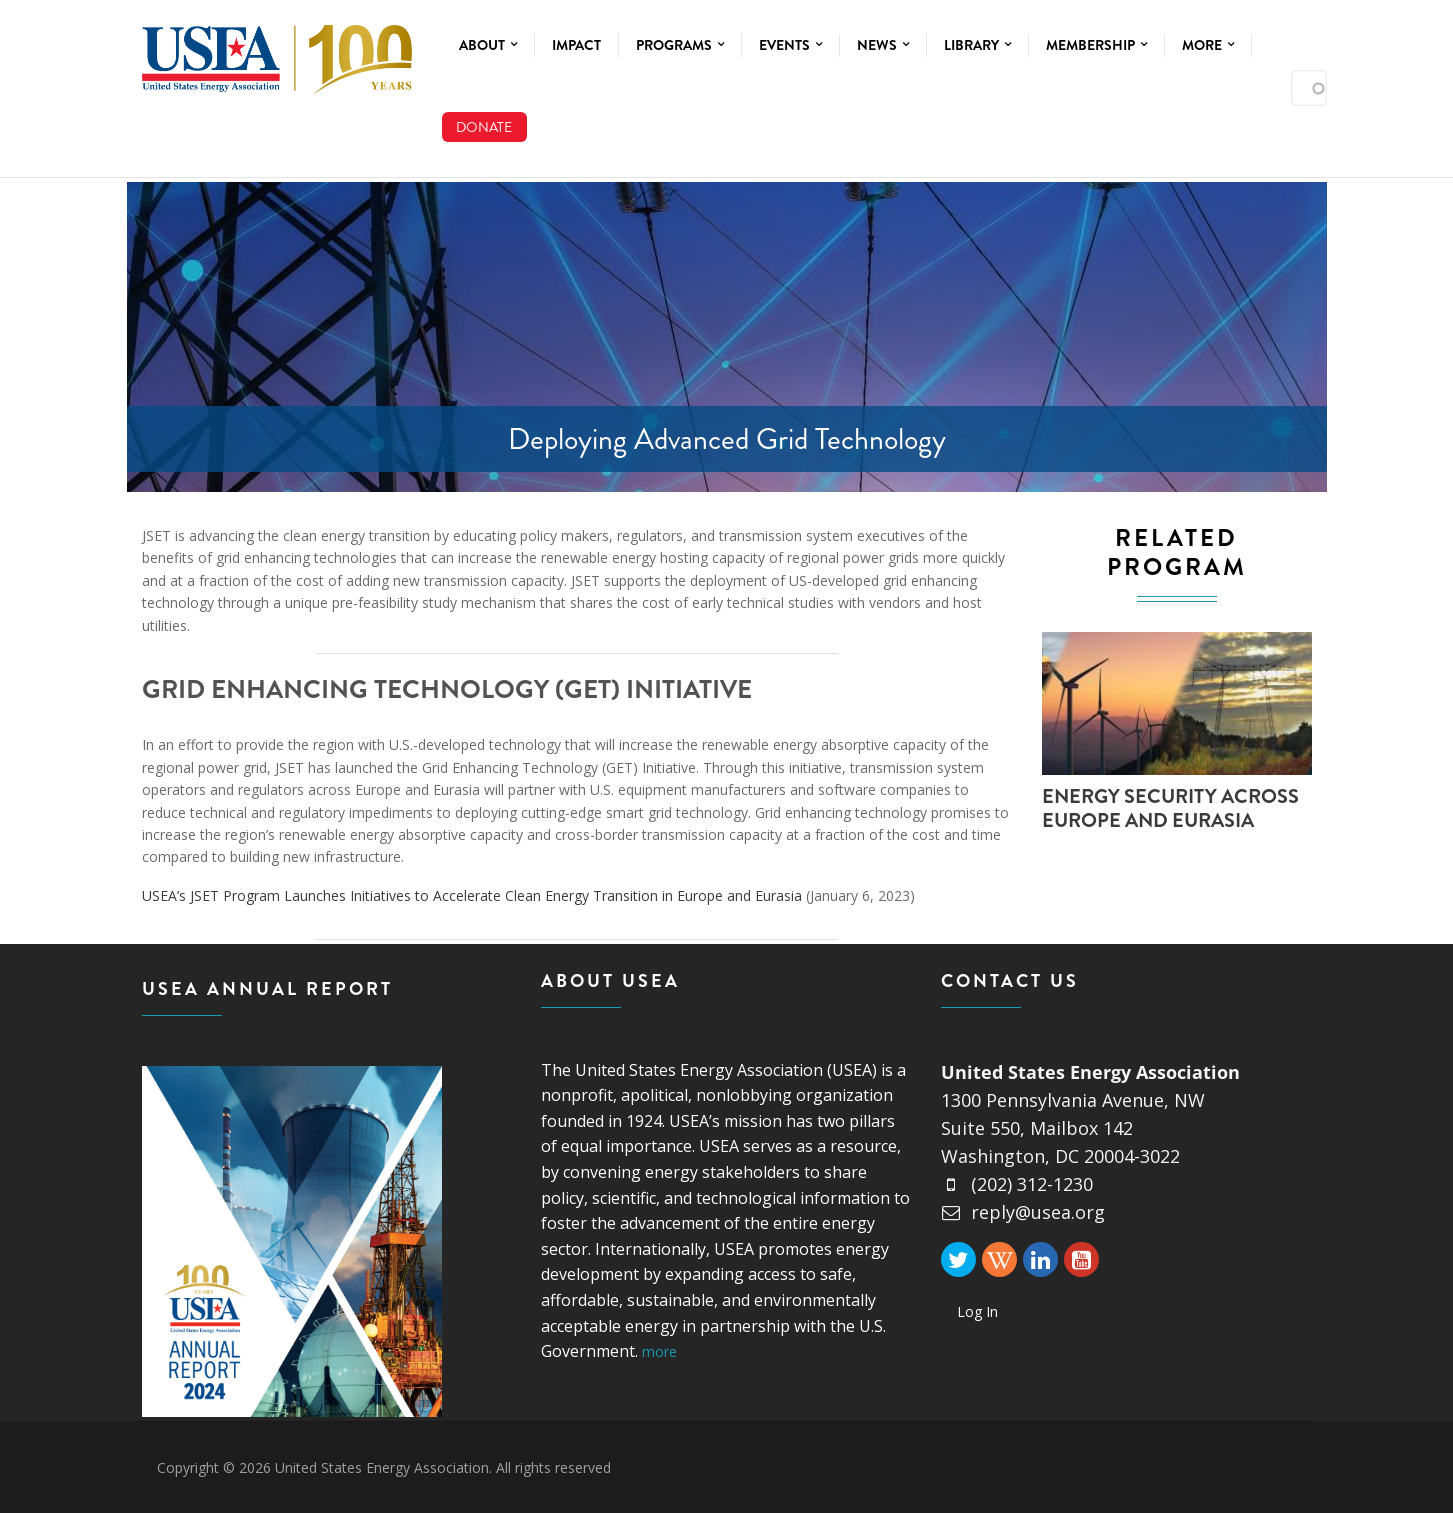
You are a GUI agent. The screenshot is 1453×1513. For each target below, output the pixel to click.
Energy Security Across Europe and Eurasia (1170, 808)
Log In (977, 1311)
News (883, 45)
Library (977, 45)
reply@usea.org (1023, 1212)
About (488, 45)
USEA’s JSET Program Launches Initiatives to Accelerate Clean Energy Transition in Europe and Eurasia (472, 895)
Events (790, 45)
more (659, 1351)
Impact (576, 45)
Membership (1096, 45)
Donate (484, 127)
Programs (680, 45)
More (1208, 45)
